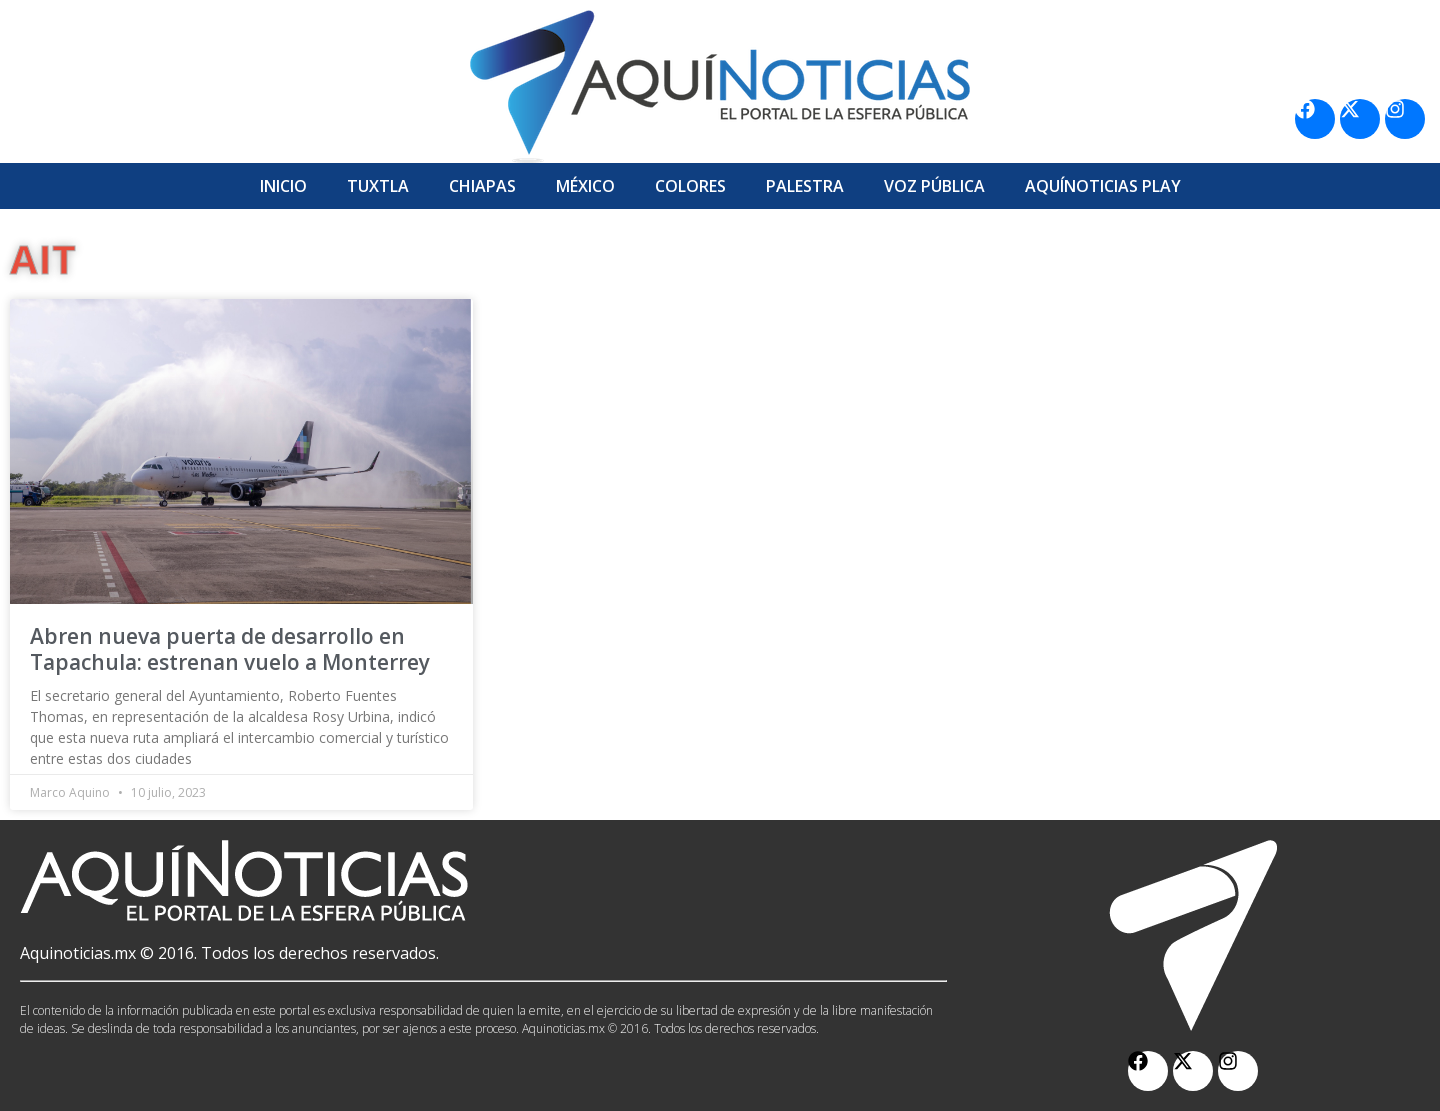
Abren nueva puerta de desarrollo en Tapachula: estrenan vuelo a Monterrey (230, 648)
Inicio (283, 186)
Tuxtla (378, 186)
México (585, 186)
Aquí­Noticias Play (1103, 186)
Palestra (805, 186)
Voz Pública (934, 186)
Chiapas (482, 186)
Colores (690, 186)
